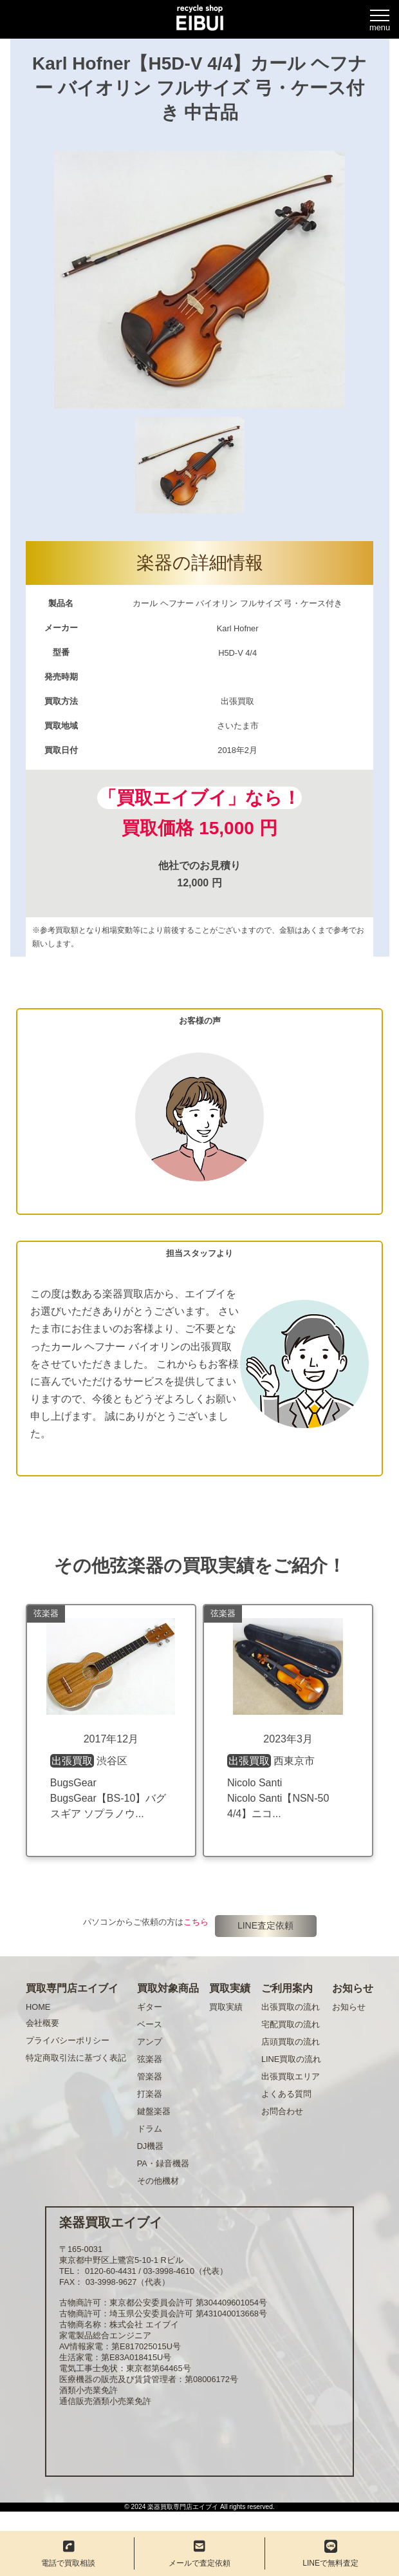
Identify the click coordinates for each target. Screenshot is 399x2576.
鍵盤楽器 (154, 2111)
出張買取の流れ (290, 2007)
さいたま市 (238, 725)
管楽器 (149, 2076)
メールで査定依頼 (199, 2554)
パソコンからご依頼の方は (146, 1922)
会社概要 (42, 2023)
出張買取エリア (290, 2076)
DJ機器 (150, 2146)
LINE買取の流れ (291, 2059)
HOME (38, 2007)
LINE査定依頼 (265, 1925)
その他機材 (158, 2181)
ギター (149, 2007)
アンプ (149, 2041)
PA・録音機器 (163, 2163)
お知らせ (349, 2007)
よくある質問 (286, 2094)
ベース (149, 2024)
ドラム (149, 2128)
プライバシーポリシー (67, 2040)
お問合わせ (282, 2111)
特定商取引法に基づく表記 (76, 2058)
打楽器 (149, 2094)
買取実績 (226, 2007)
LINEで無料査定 (330, 2554)
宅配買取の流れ (290, 2024)
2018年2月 (237, 750)
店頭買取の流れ (290, 2041)
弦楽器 (149, 2059)
